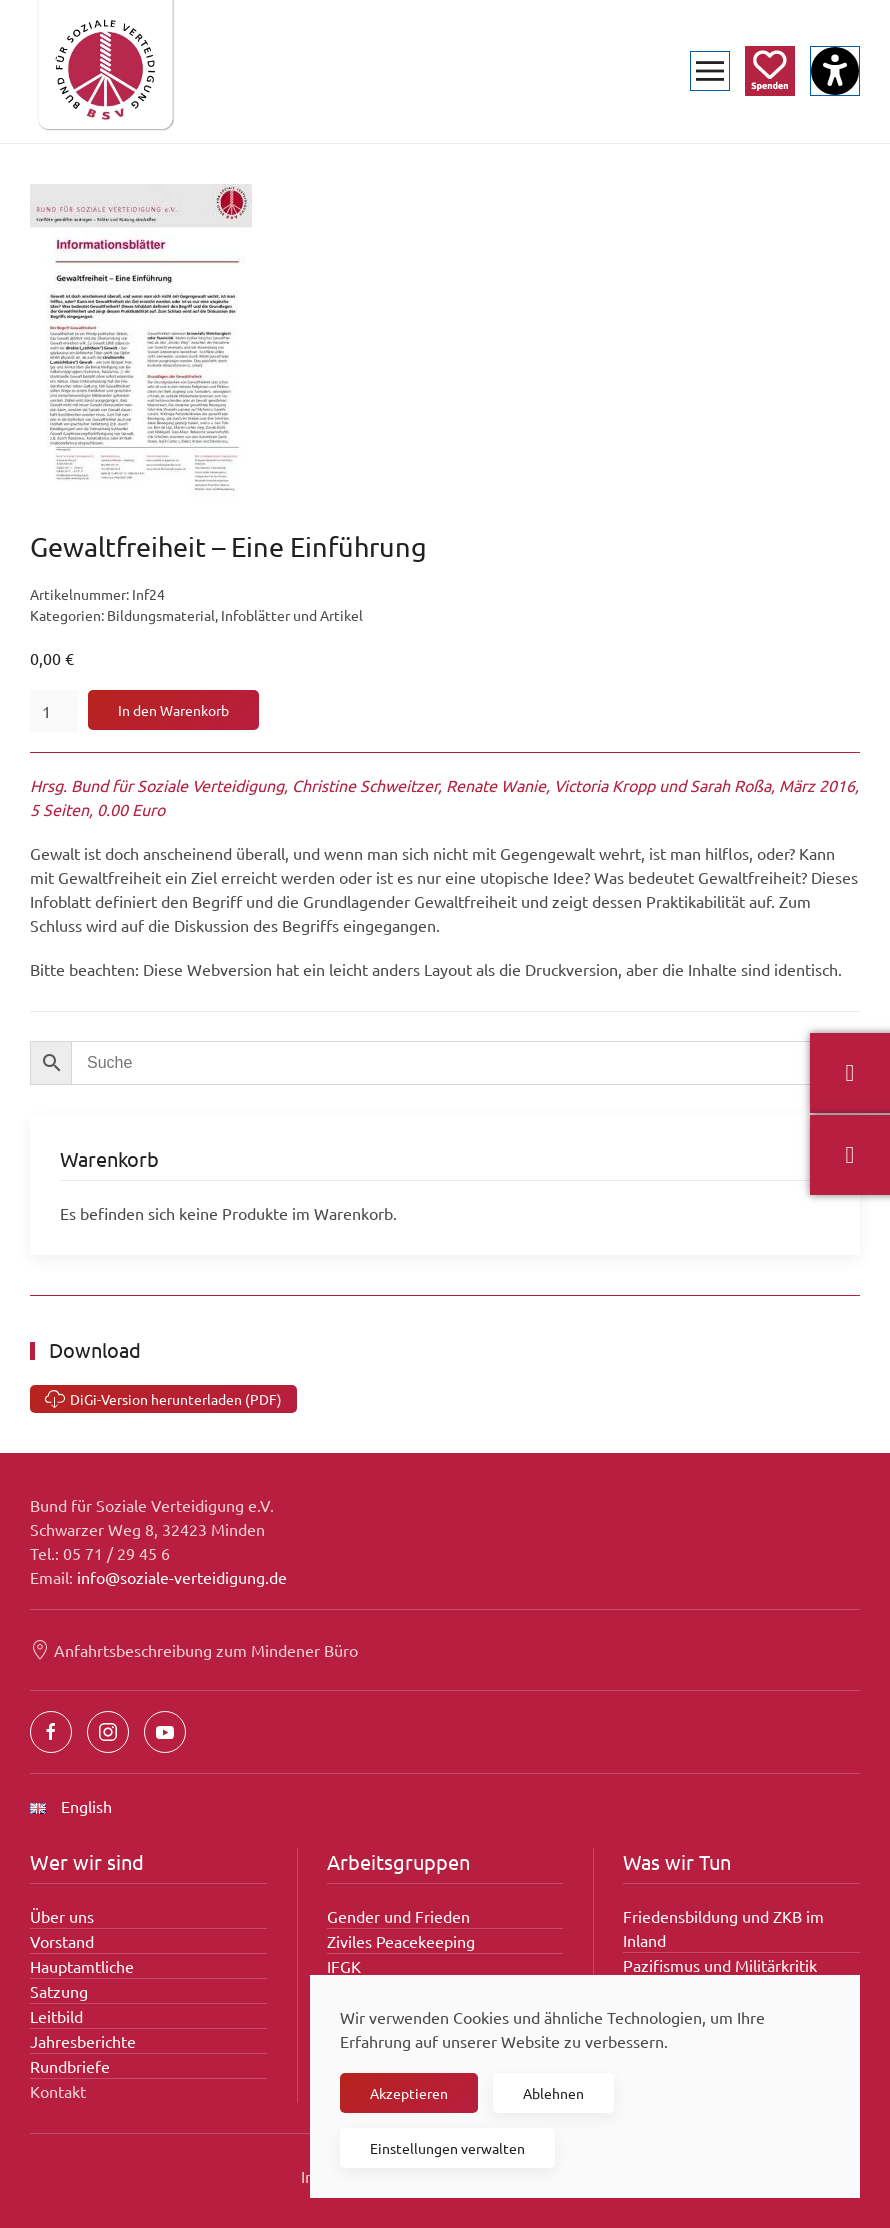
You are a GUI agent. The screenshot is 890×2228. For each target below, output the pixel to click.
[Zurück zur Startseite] (105, 71)
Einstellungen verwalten (447, 2148)
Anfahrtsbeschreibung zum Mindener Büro (194, 1650)
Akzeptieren (409, 2093)
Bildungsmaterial (161, 615)
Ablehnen (553, 2093)
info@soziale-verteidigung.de (182, 1577)
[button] (710, 71)
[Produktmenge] (54, 711)
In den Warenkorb (173, 710)
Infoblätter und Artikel (292, 615)
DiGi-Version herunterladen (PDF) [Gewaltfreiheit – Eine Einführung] (163, 1399)
